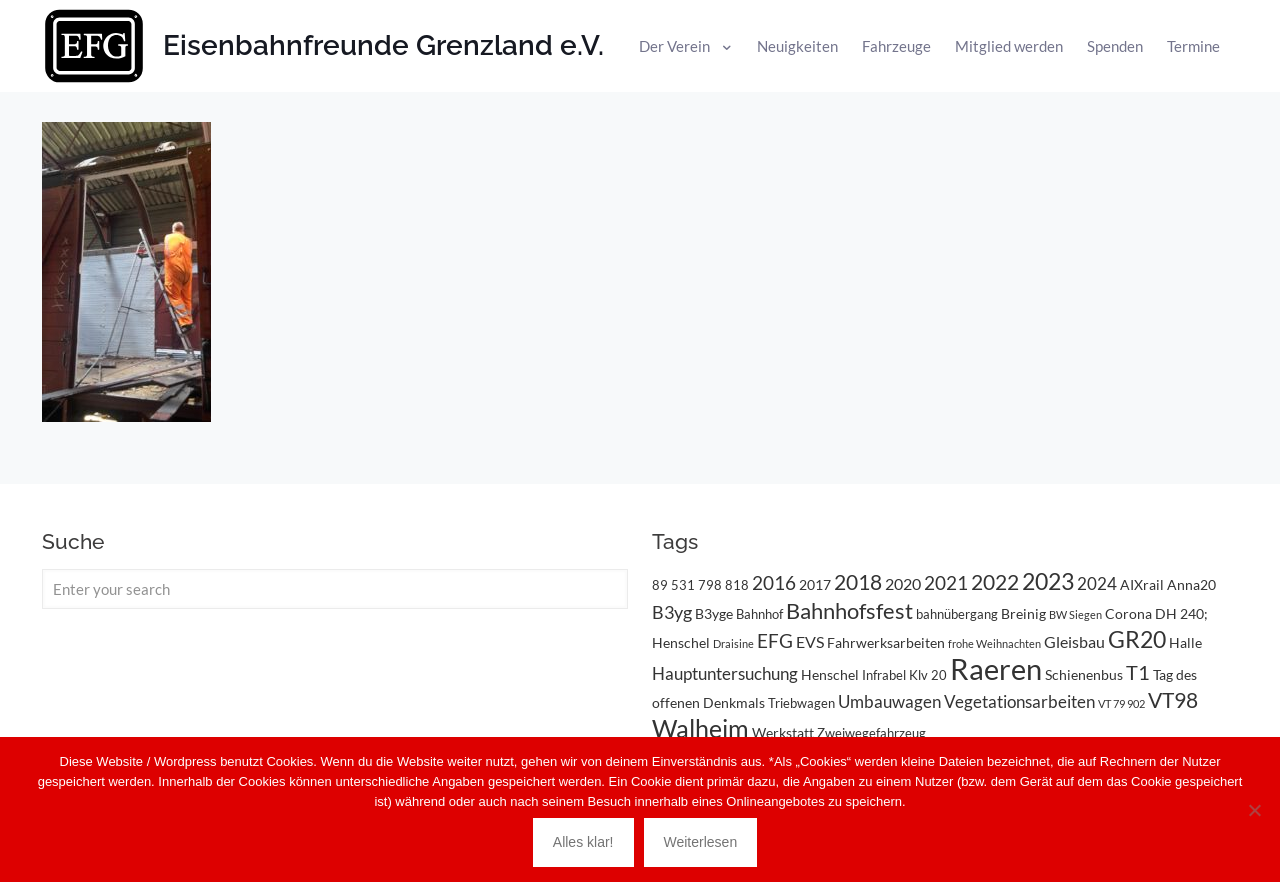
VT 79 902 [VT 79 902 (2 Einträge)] (1121, 703)
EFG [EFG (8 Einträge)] (775, 641)
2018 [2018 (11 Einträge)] (858, 581)
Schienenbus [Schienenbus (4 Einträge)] (1084, 674)
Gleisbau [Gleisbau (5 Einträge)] (1074, 641)
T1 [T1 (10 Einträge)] (1138, 672)
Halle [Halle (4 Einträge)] (1185, 642)
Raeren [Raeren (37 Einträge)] (996, 668)
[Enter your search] (335, 589)
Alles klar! (583, 842)
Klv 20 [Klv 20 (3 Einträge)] (928, 675)
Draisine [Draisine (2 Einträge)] (733, 643)
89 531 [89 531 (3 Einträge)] (673, 585)
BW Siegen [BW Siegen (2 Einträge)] (1075, 614)
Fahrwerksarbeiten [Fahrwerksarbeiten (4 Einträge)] (886, 642)
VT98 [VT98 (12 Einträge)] (1173, 700)
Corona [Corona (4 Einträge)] (1128, 613)
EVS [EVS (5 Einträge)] (810, 641)
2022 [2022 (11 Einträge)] (995, 581)
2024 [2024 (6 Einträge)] (1097, 583)
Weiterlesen (701, 842)
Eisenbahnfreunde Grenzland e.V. (383, 45)
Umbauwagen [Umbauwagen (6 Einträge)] (889, 701)
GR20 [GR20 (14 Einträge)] (1137, 639)
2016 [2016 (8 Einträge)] (774, 583)
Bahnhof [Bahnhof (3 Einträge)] (759, 614)
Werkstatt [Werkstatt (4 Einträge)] (783, 732)
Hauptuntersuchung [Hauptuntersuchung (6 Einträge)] (725, 673)
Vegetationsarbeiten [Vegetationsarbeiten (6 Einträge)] (1019, 701)
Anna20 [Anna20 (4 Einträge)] (1191, 584)
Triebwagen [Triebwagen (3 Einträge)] (801, 703)
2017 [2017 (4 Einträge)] (815, 584)
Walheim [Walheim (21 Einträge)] (700, 728)
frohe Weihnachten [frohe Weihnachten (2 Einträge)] (994, 643)
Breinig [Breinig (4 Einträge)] (1023, 613)
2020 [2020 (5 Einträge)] (903, 583)
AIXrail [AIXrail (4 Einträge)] (1142, 584)
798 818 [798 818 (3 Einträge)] (723, 585)
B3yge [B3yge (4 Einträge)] (714, 613)
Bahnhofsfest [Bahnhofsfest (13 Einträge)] (849, 610)
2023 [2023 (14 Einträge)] (1048, 581)
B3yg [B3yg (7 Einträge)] (672, 612)
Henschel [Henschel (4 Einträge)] (830, 674)
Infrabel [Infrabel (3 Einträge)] (884, 675)
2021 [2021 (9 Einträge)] (946, 582)
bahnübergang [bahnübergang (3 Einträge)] (957, 614)
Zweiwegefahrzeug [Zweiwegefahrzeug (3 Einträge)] (871, 733)
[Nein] (1255, 810)
